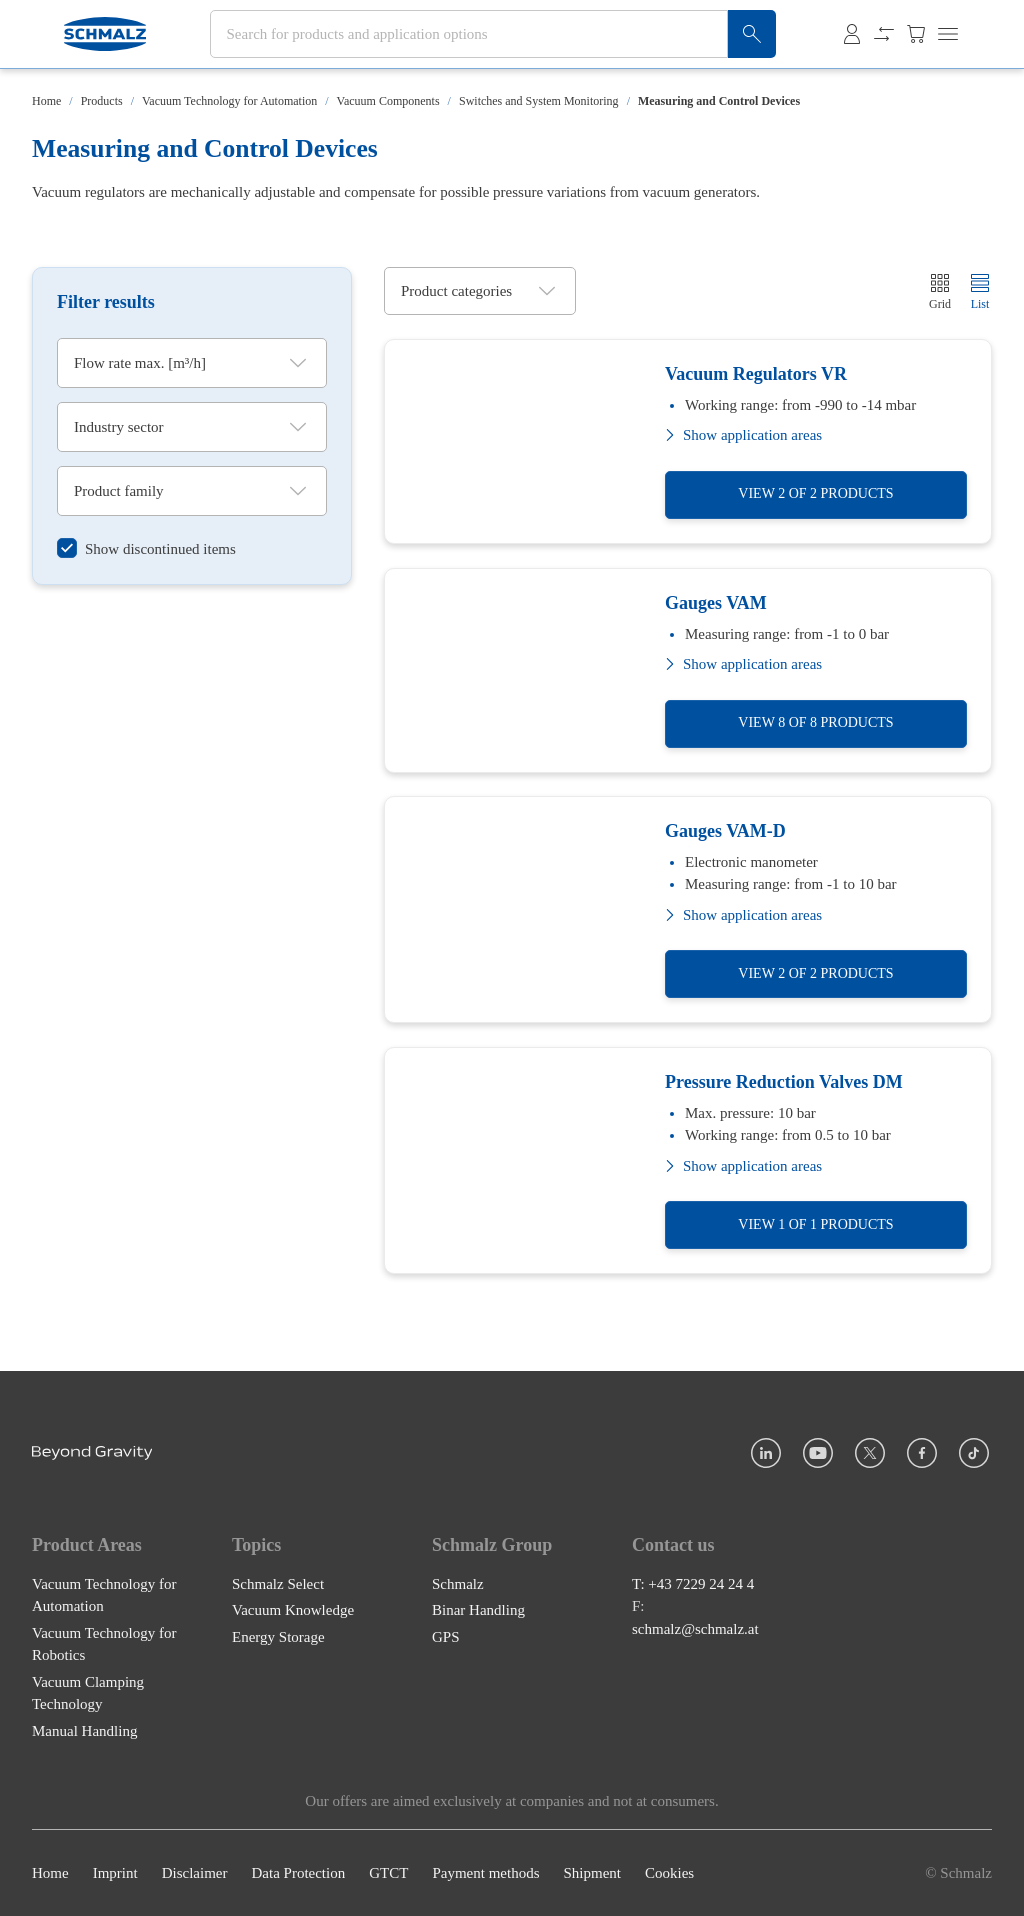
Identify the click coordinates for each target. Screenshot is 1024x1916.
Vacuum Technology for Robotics (104, 1644)
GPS (446, 1637)
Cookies (669, 1873)
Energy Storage (278, 1637)
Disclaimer (195, 1873)
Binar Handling (478, 1610)
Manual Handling (84, 1731)
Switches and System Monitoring (539, 101)
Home (46, 101)
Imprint (115, 1873)
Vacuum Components (388, 101)
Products (102, 101)
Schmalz (458, 1584)
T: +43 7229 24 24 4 (693, 1584)
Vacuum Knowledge (293, 1610)
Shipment (592, 1873)
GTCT (388, 1873)
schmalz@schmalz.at (695, 1629)
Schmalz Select (278, 1584)
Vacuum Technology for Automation (229, 101)
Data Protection (298, 1873)
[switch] (146, 549)
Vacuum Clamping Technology (88, 1693)
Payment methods (485, 1873)
